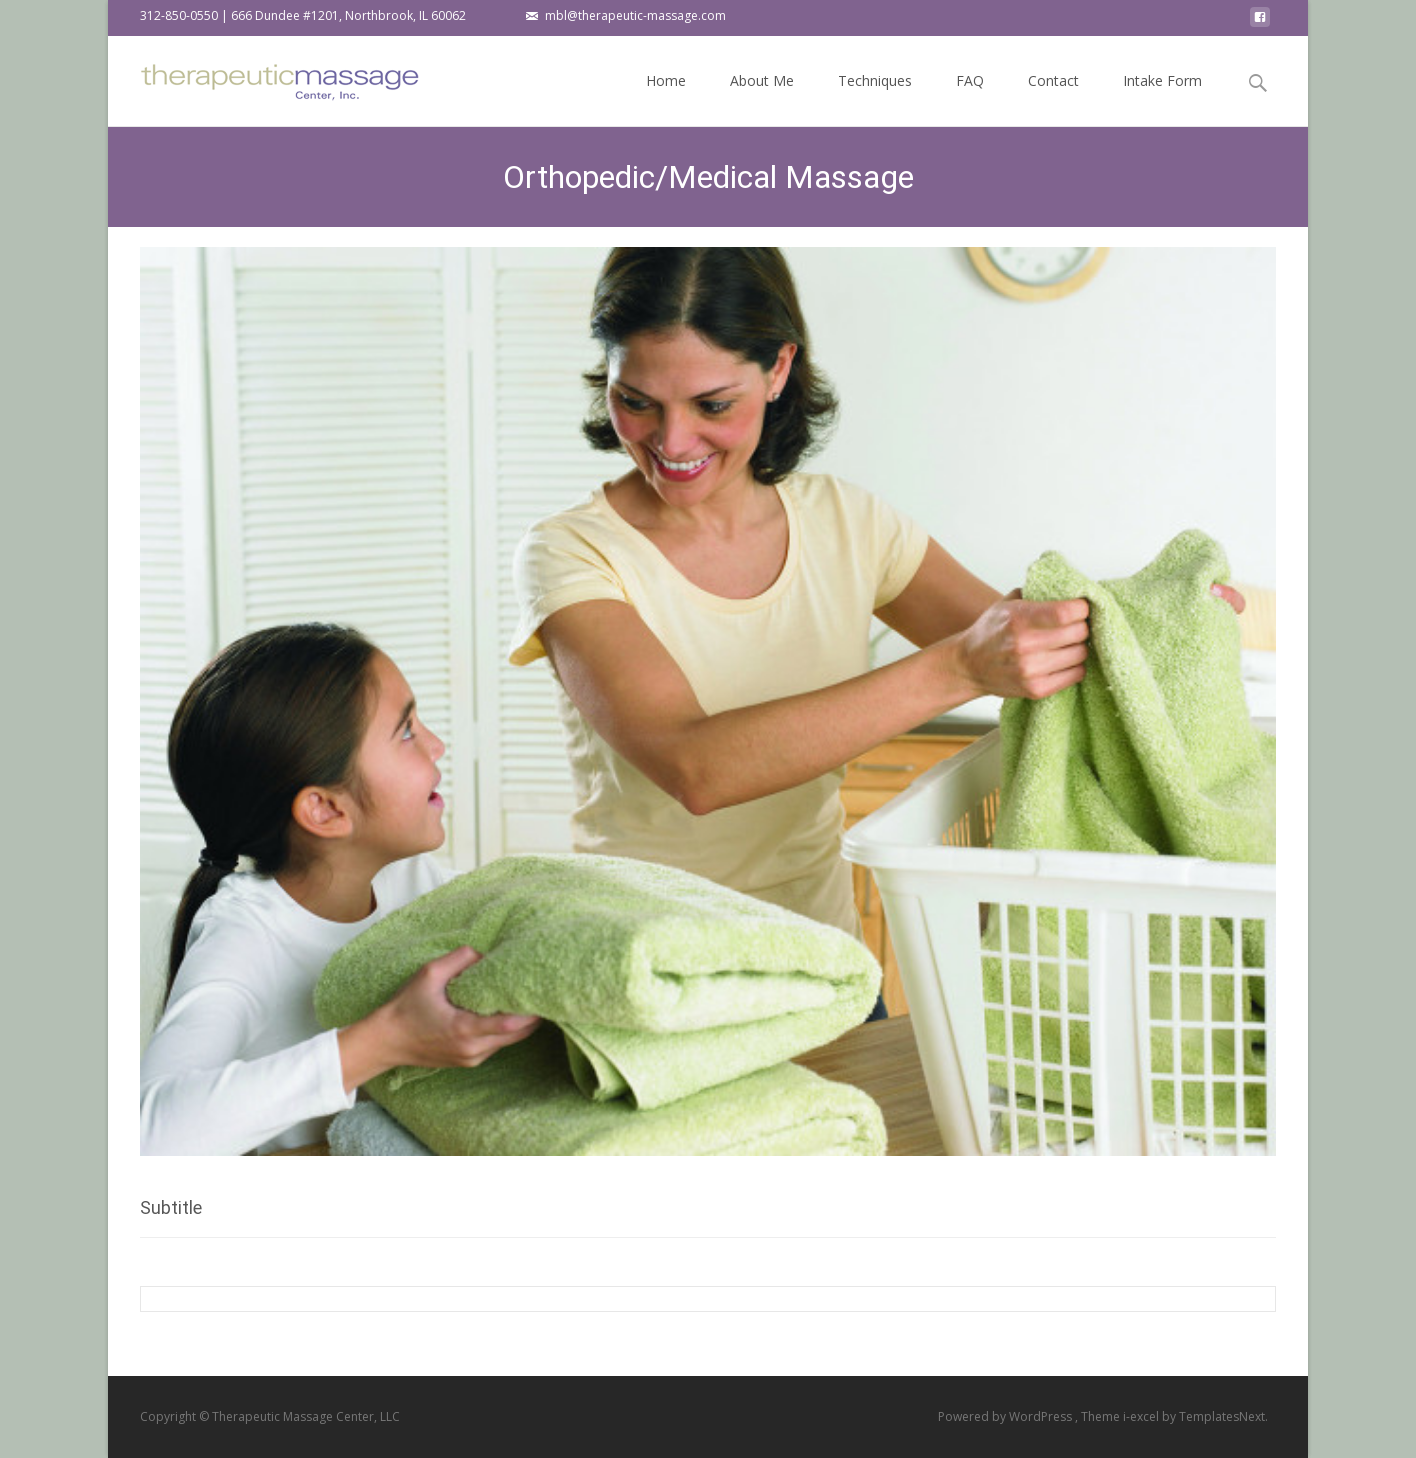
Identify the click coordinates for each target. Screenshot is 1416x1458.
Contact (1053, 98)
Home (666, 98)
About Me (762, 98)
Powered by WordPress (1006, 1416)
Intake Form (1162, 98)
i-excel (1142, 1416)
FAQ (970, 98)
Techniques (875, 98)
